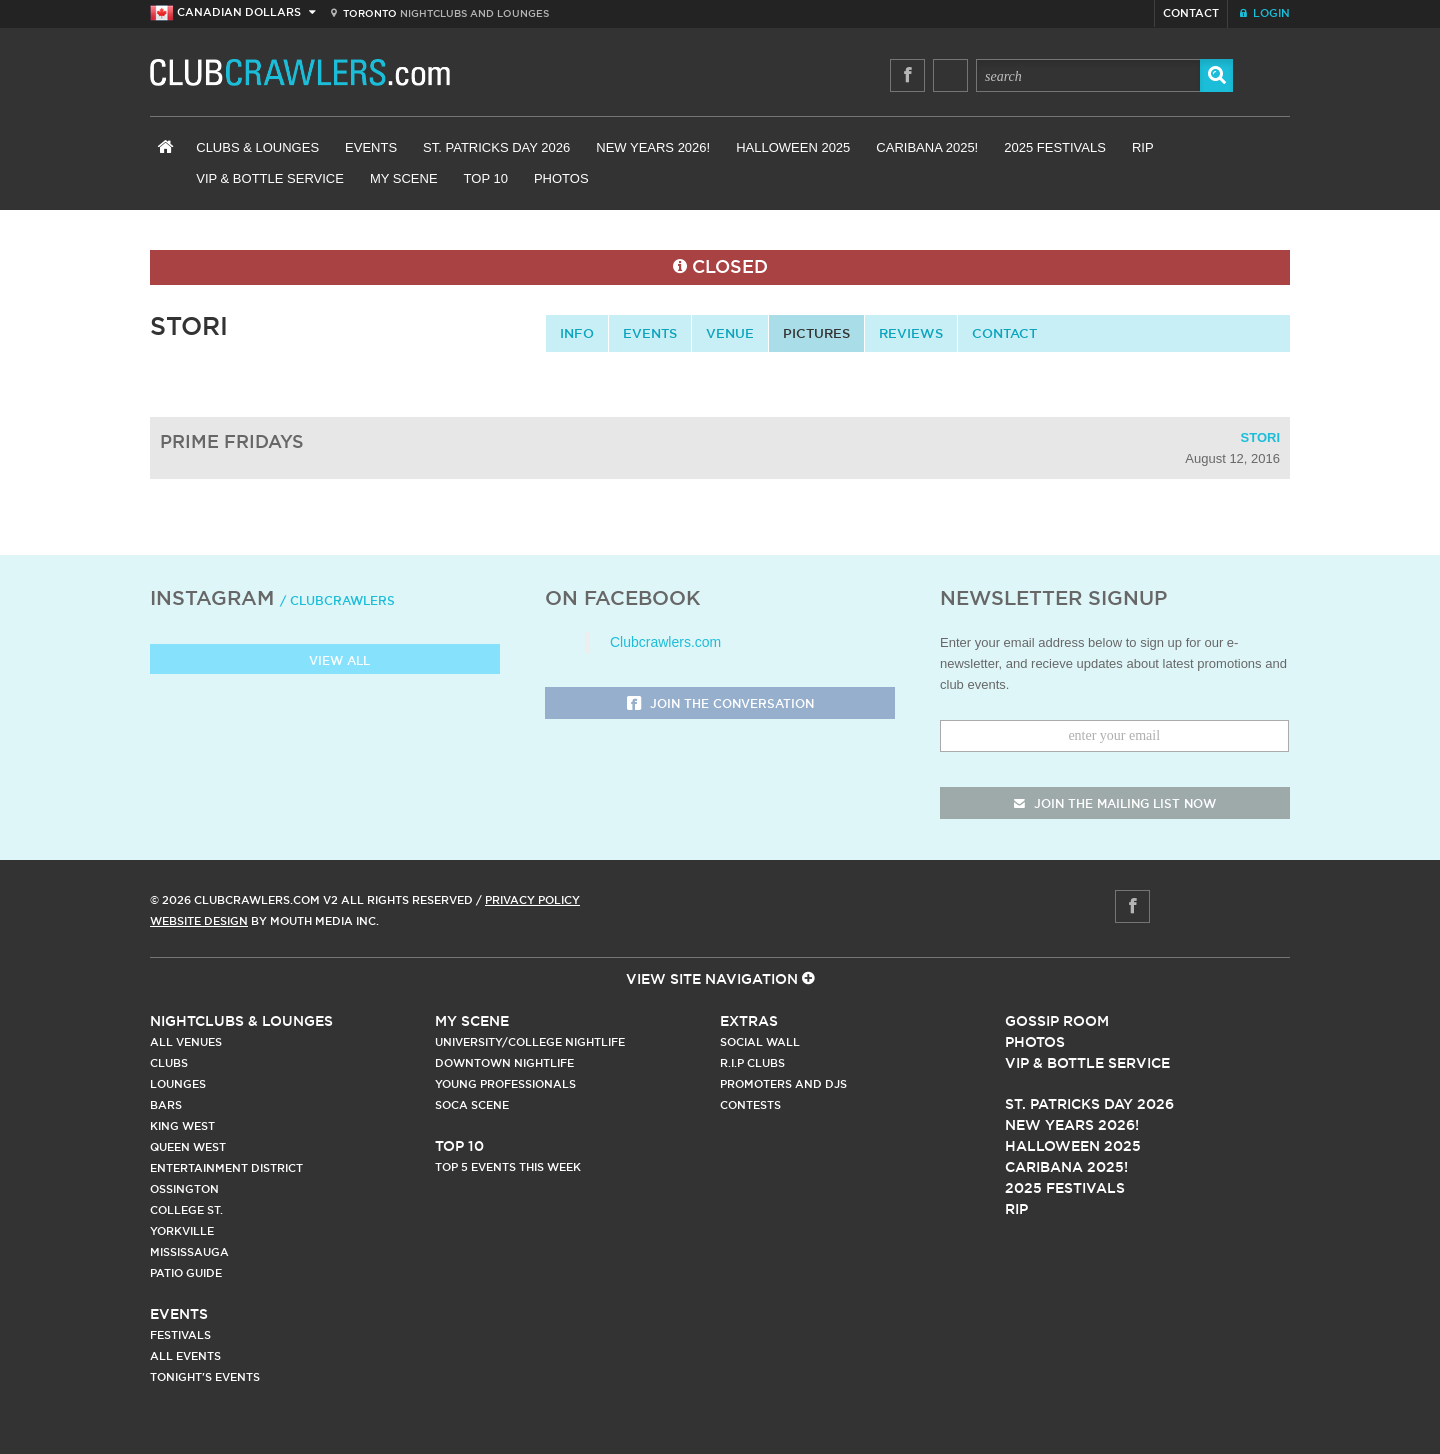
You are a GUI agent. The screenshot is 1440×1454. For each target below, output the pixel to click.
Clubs (169, 1063)
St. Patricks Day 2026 (496, 147)
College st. (186, 1210)
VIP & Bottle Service (270, 178)
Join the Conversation (720, 704)
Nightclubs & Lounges (241, 1021)
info (577, 333)
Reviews (911, 333)
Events (371, 147)
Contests (750, 1105)
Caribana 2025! (927, 147)
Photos (561, 178)
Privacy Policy (532, 900)
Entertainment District (226, 1168)
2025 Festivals (1055, 147)
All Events (185, 1356)
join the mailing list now (1115, 803)
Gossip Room (1057, 1021)
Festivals (180, 1335)
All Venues (186, 1042)
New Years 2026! (653, 147)
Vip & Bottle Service (1087, 1063)
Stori (1261, 437)
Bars (166, 1105)
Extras (749, 1021)
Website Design (199, 921)
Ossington (184, 1189)
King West (182, 1126)
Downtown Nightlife (504, 1063)
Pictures (816, 333)
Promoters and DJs (783, 1084)
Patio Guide (186, 1273)
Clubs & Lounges (257, 147)
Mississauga (189, 1252)
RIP (1143, 147)
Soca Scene (472, 1105)
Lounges (178, 1084)
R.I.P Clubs (752, 1063)
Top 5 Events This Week (508, 1167)
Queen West (188, 1147)
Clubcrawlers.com (665, 642)
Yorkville (182, 1231)
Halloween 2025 (793, 147)
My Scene (404, 178)
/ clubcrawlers (337, 600)
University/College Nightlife (530, 1042)
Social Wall (760, 1042)
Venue (730, 333)
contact (1004, 333)
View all (325, 661)
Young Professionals (505, 1084)
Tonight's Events (205, 1377)
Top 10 (486, 178)
